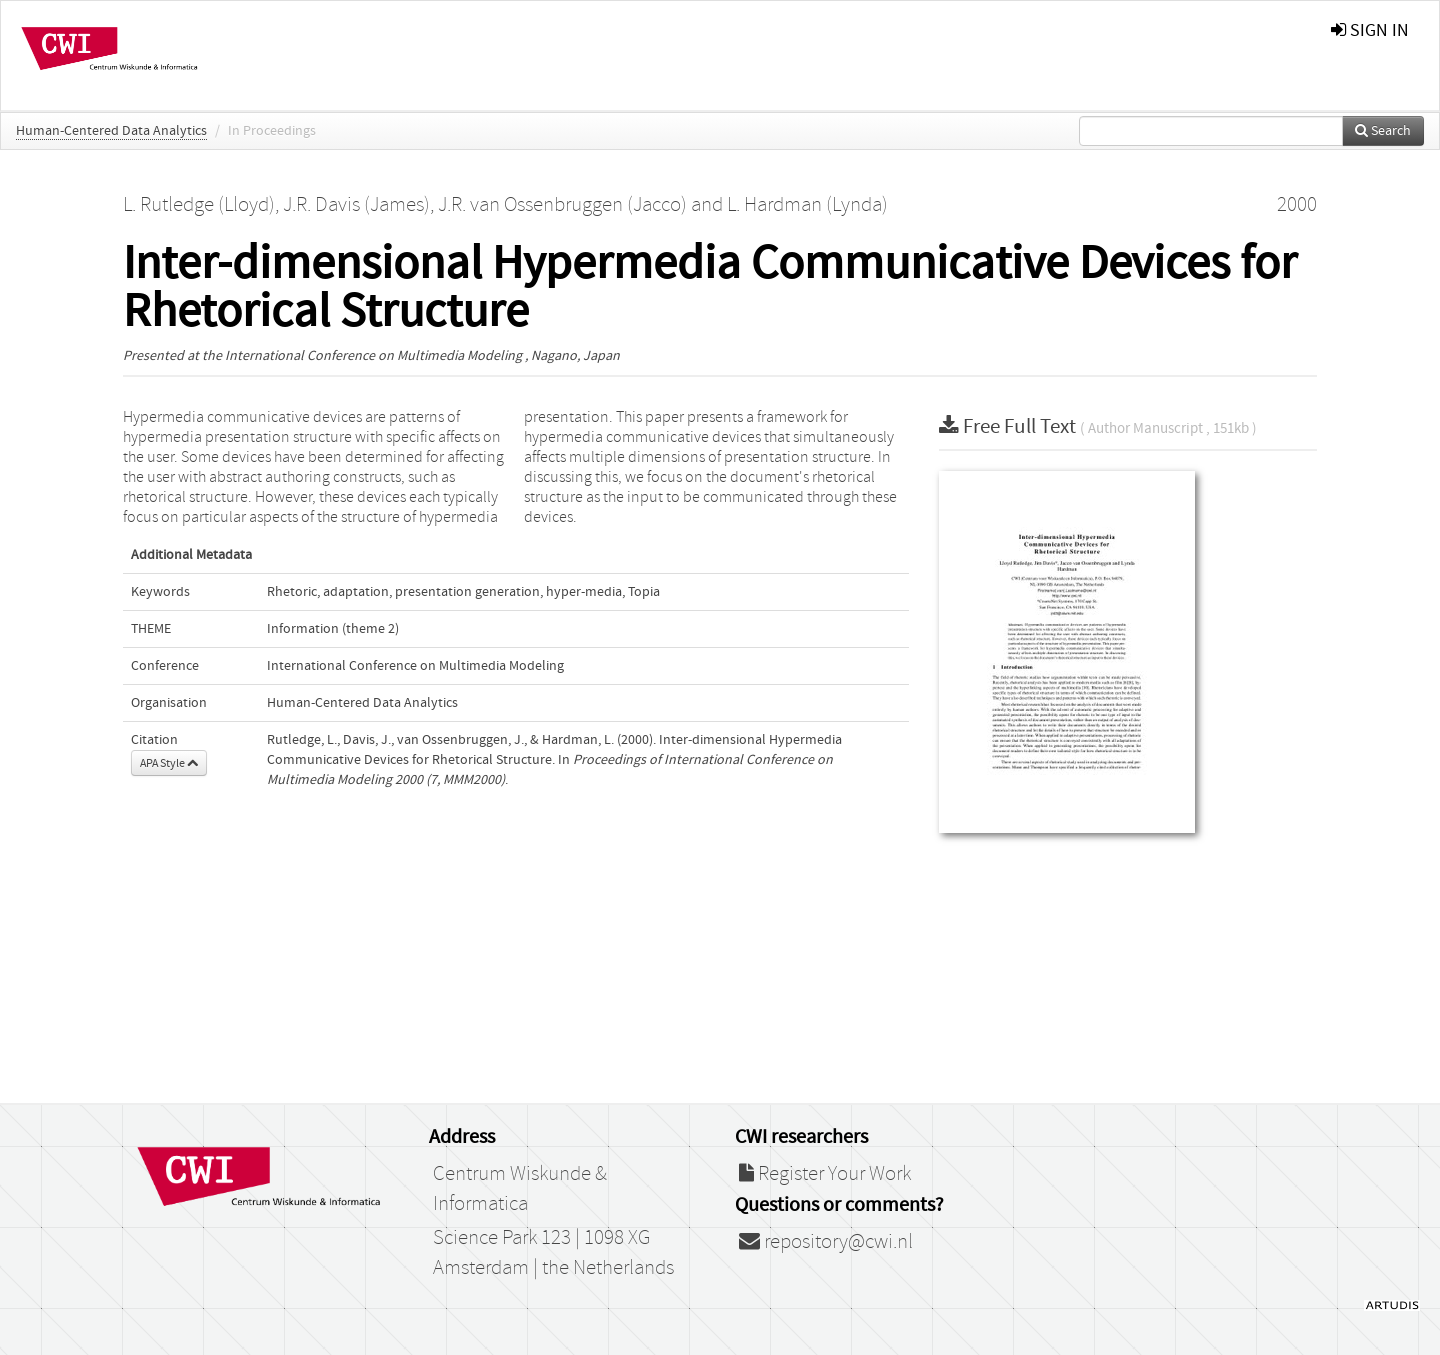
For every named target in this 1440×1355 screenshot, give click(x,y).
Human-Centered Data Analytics (111, 131)
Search (1383, 131)
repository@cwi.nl (826, 1242)
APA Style (169, 763)
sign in (1370, 30)
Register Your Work (825, 1174)
